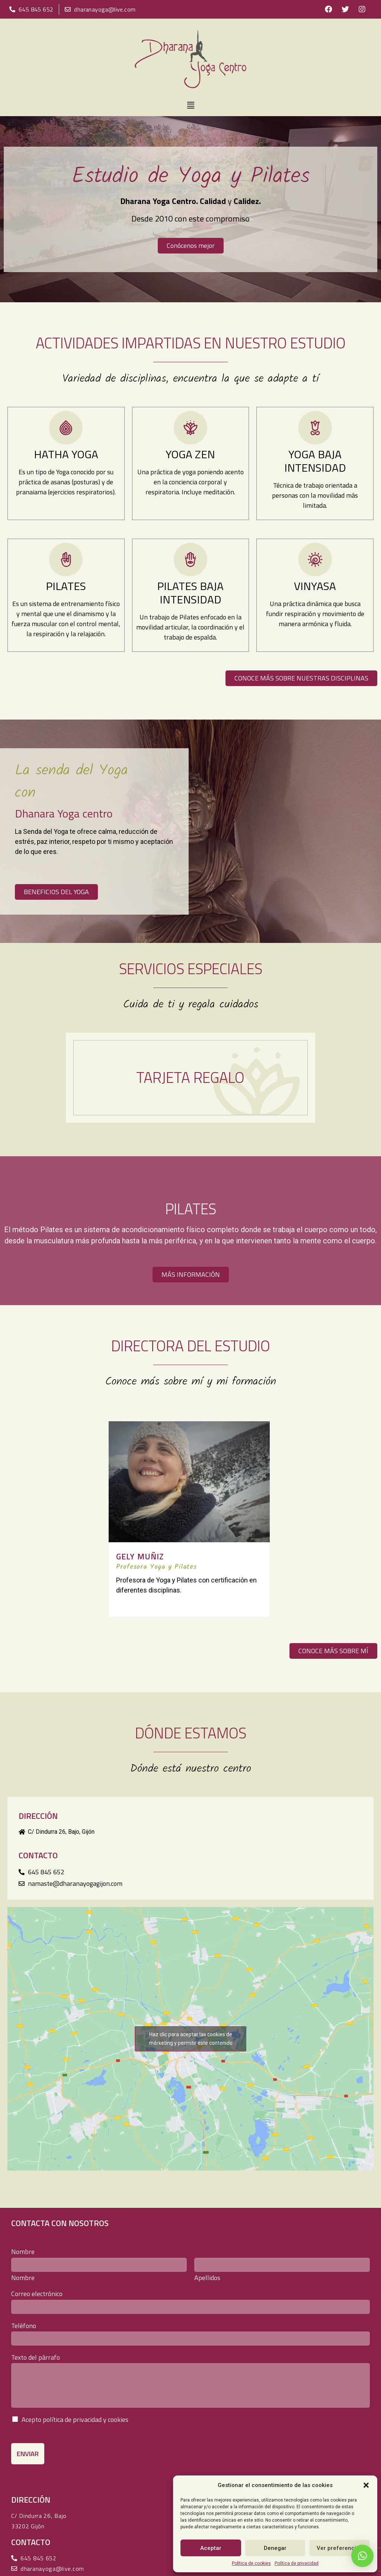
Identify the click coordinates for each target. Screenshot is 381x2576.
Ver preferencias (339, 2548)
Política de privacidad (296, 2563)
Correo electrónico (39, 2293)
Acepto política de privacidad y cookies (75, 2419)
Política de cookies (251, 2563)
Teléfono (23, 2325)
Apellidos (207, 2277)
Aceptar (210, 2548)
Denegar (275, 2548)
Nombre (25, 2251)
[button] (366, 2485)
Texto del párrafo (35, 2357)
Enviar (28, 2454)
